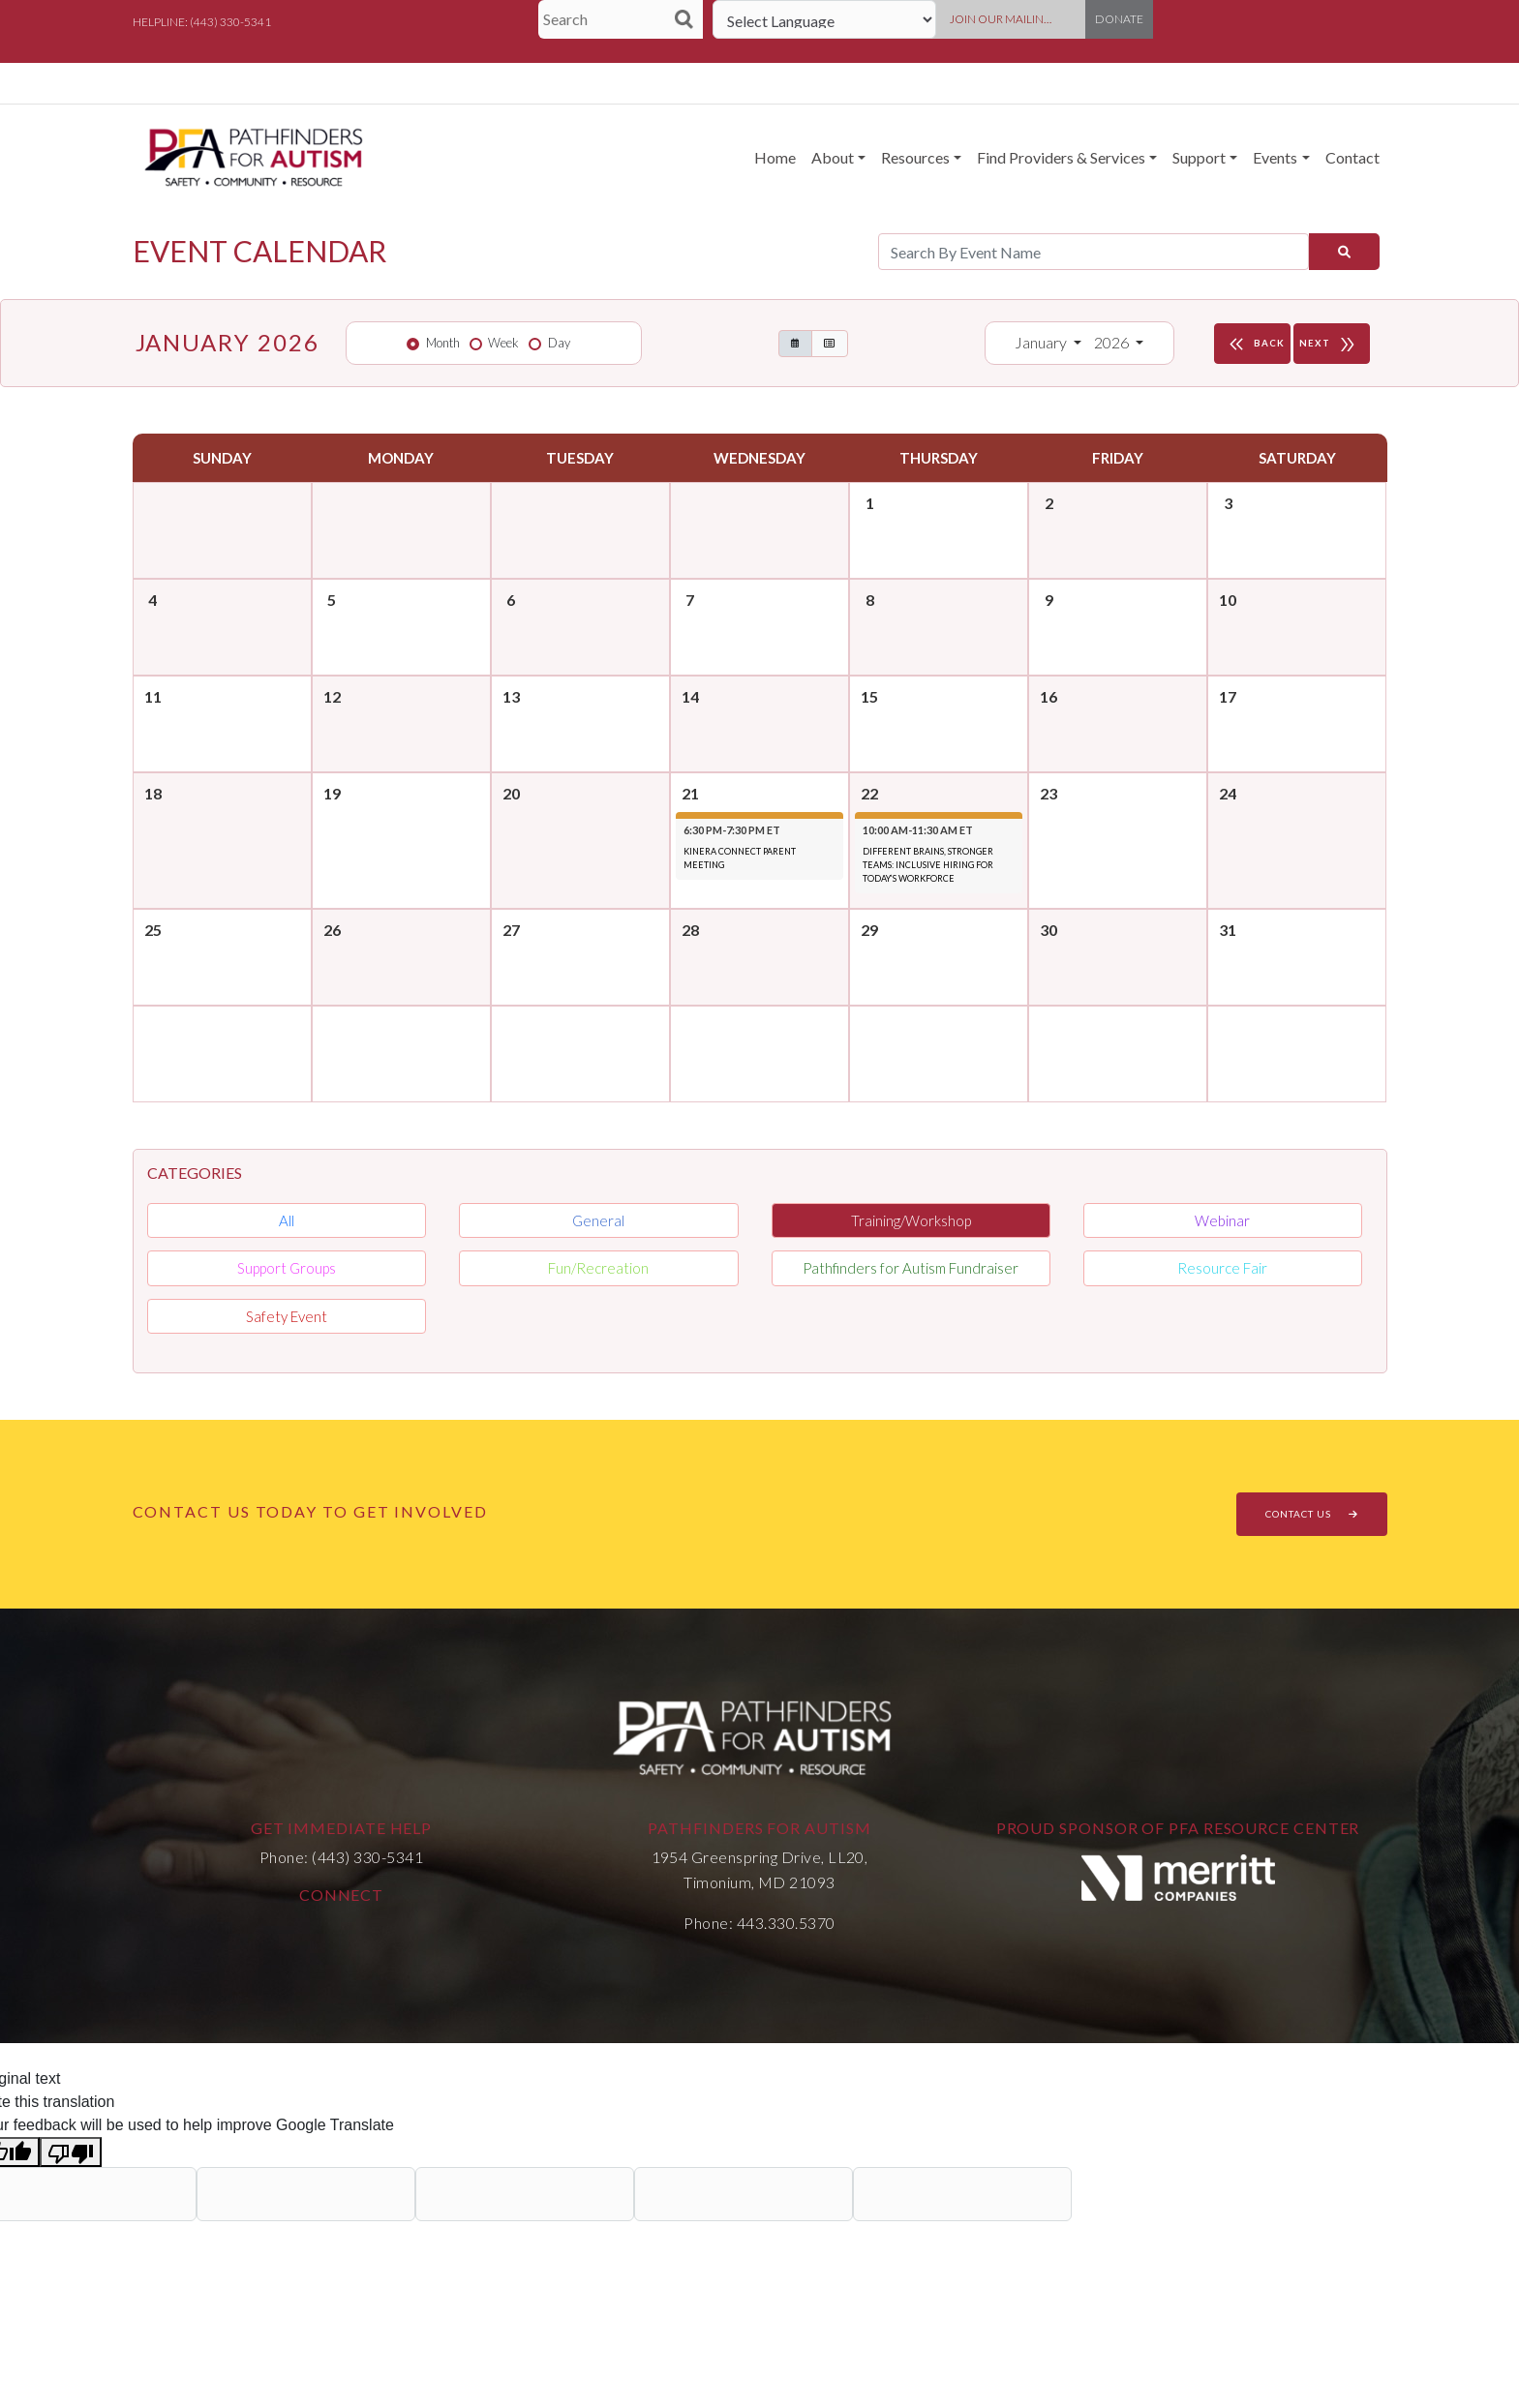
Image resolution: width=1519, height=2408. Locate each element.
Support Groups (286, 1268)
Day (559, 342)
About (832, 157)
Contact (1352, 157)
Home (775, 157)
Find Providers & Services (1061, 157)
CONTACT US (1311, 1514)
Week (503, 342)
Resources (915, 157)
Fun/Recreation (598, 1268)
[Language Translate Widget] (824, 19)
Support (1199, 157)
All (286, 1220)
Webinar (1222, 1220)
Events (1275, 157)
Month (443, 342)
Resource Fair (1222, 1268)
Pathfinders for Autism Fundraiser (910, 1268)
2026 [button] (1113, 342)
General (598, 1220)
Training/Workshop (911, 1220)
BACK (1255, 343)
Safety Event (286, 1316)
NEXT (1331, 343)
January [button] (1042, 342)
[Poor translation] (71, 2152)
